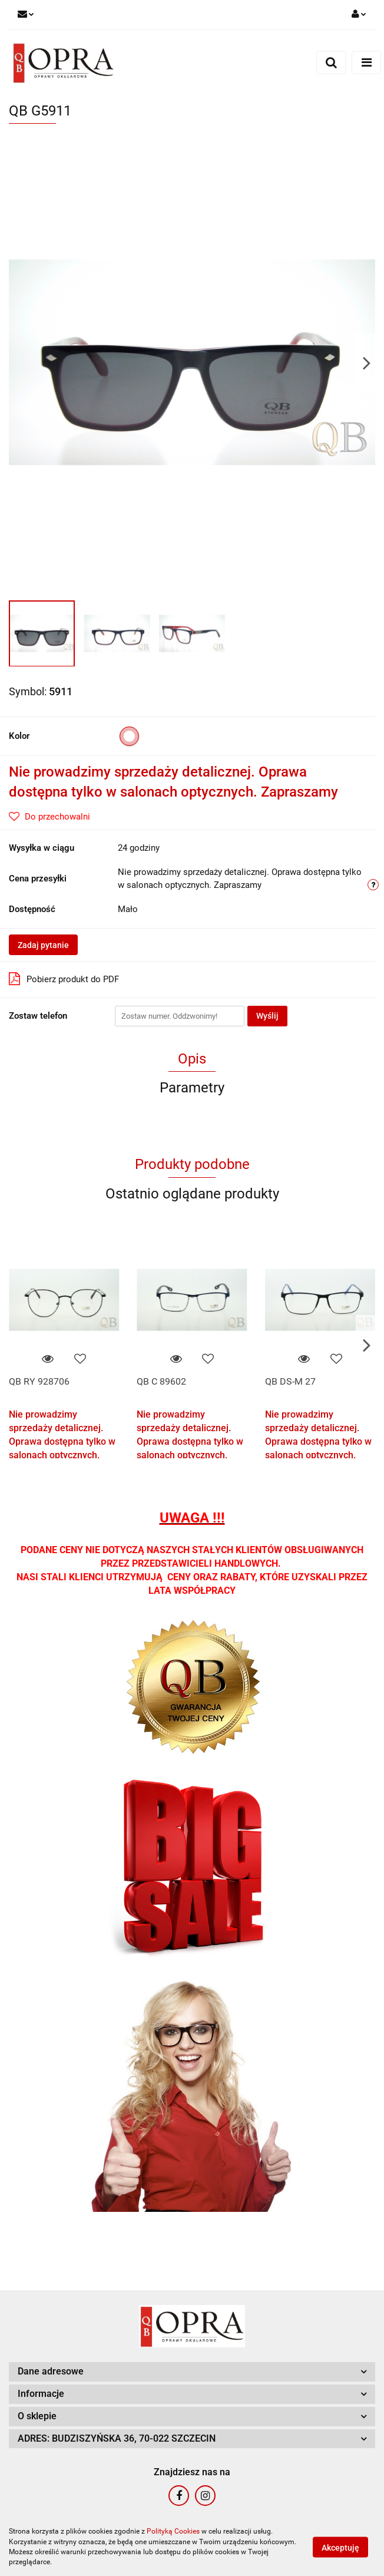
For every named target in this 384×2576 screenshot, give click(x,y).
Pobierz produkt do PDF (64, 978)
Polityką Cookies (173, 2531)
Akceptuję (340, 2547)
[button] (192, 2372)
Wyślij (267, 1016)
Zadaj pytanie (43, 945)
